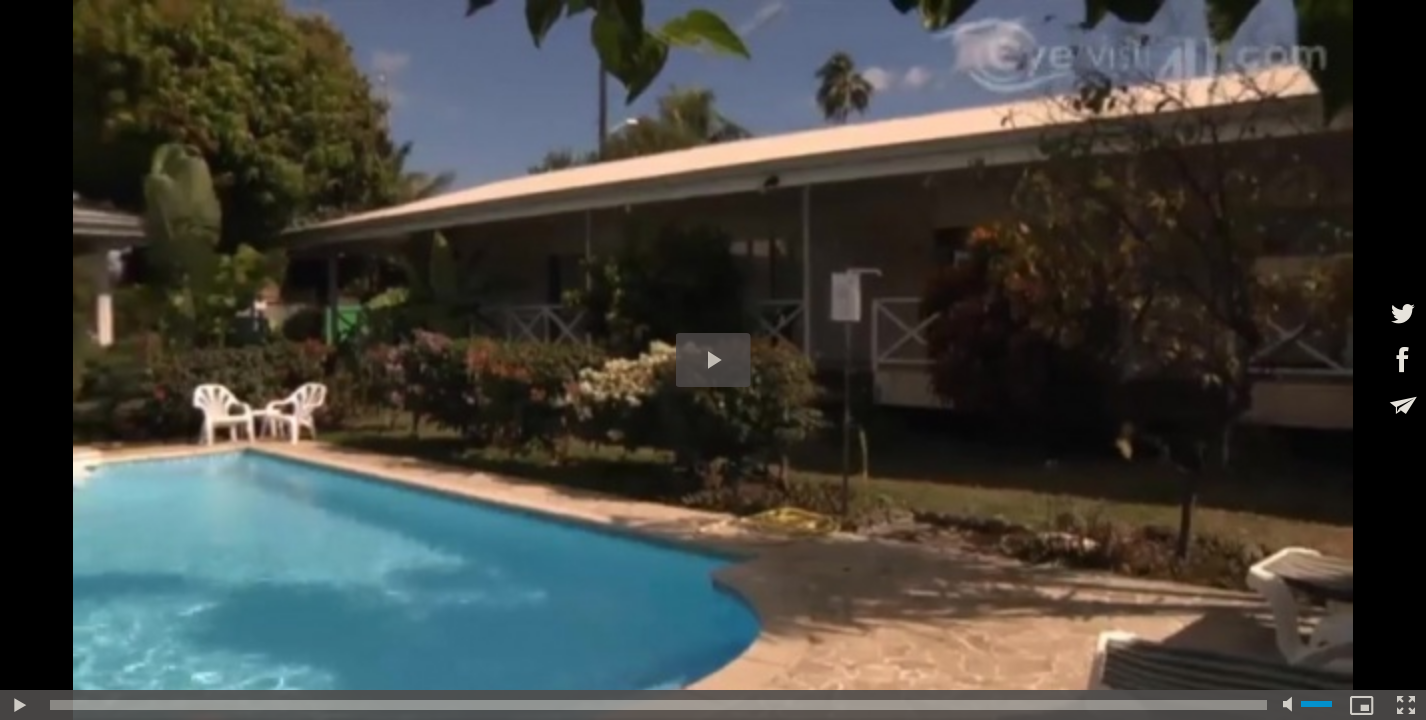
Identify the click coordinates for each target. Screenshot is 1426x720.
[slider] (658, 705)
